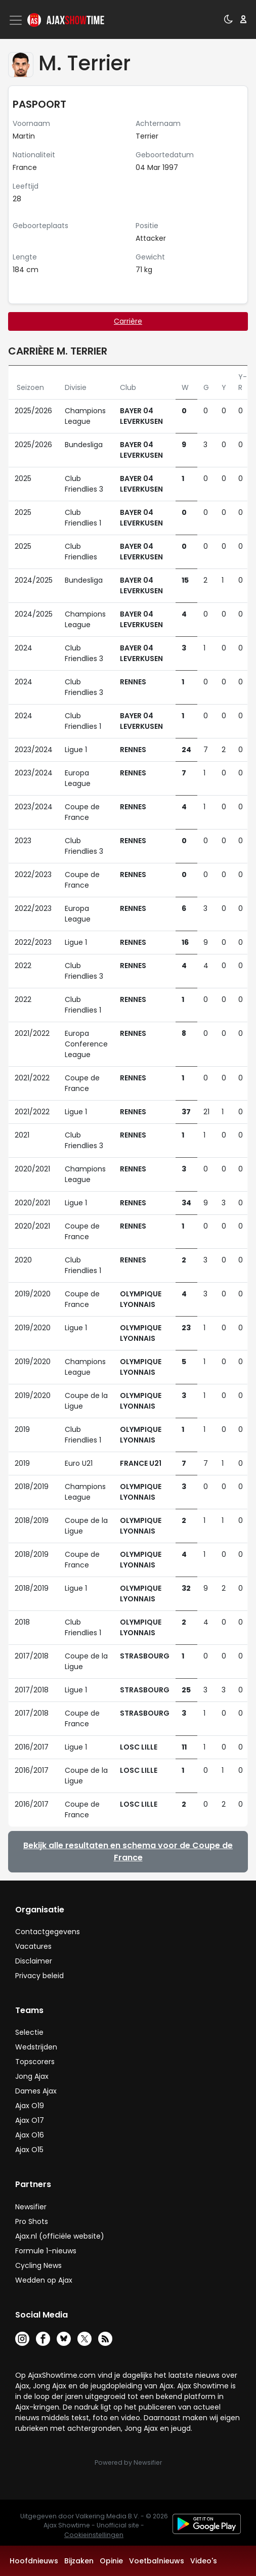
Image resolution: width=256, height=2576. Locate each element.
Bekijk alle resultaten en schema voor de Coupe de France (128, 1851)
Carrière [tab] (128, 321)
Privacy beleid (39, 1976)
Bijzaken (79, 2561)
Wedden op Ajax (43, 2280)
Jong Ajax (32, 2076)
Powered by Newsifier (128, 2462)
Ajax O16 (29, 2135)
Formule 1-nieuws (45, 2251)
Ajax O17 (29, 2120)
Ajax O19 (29, 2106)
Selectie (29, 2032)
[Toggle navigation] (16, 20)
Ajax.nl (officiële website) (59, 2236)
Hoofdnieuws (34, 2561)
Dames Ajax (36, 2091)
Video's (203, 2561)
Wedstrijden (36, 2047)
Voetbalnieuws (156, 2561)
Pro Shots (31, 2221)
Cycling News (38, 2265)
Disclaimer (33, 1961)
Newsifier (31, 2207)
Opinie (111, 2561)
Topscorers (35, 2062)
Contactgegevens (47, 1932)
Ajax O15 (29, 2150)
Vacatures (33, 1946)
